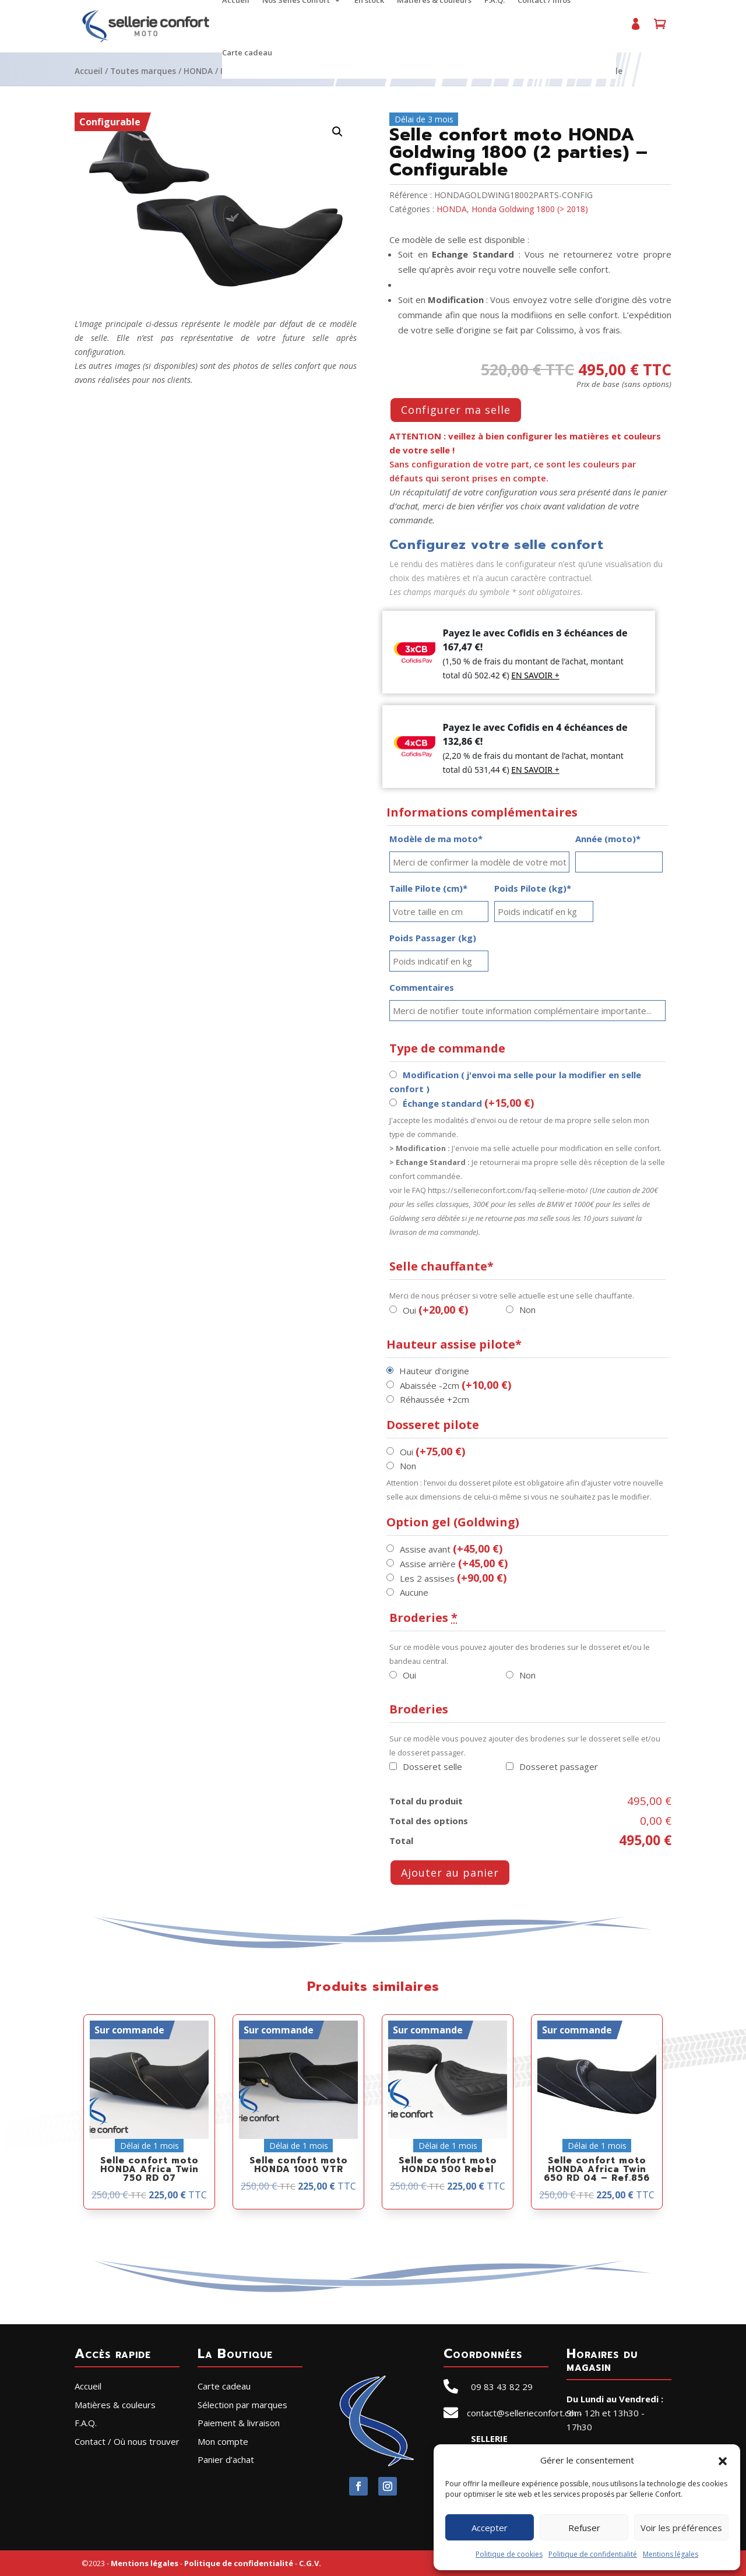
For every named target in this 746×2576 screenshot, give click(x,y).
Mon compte (635, 29)
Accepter (489, 2527)
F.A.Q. (86, 2423)
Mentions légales (670, 2554)
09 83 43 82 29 (502, 2386)
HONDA (198, 70)
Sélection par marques (242, 2404)
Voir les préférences (681, 2527)
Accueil (89, 70)
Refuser (584, 2527)
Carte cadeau (247, 53)
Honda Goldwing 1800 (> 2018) (529, 208)
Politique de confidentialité (592, 2554)
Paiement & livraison (239, 2423)
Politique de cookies (509, 2554)
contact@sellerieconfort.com (524, 2413)
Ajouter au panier (450, 1873)
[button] (723, 2460)
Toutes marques (143, 70)
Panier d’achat (660, 29)
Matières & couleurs (115, 2404)
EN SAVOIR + (535, 675)
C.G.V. (310, 2563)
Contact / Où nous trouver (127, 2441)
